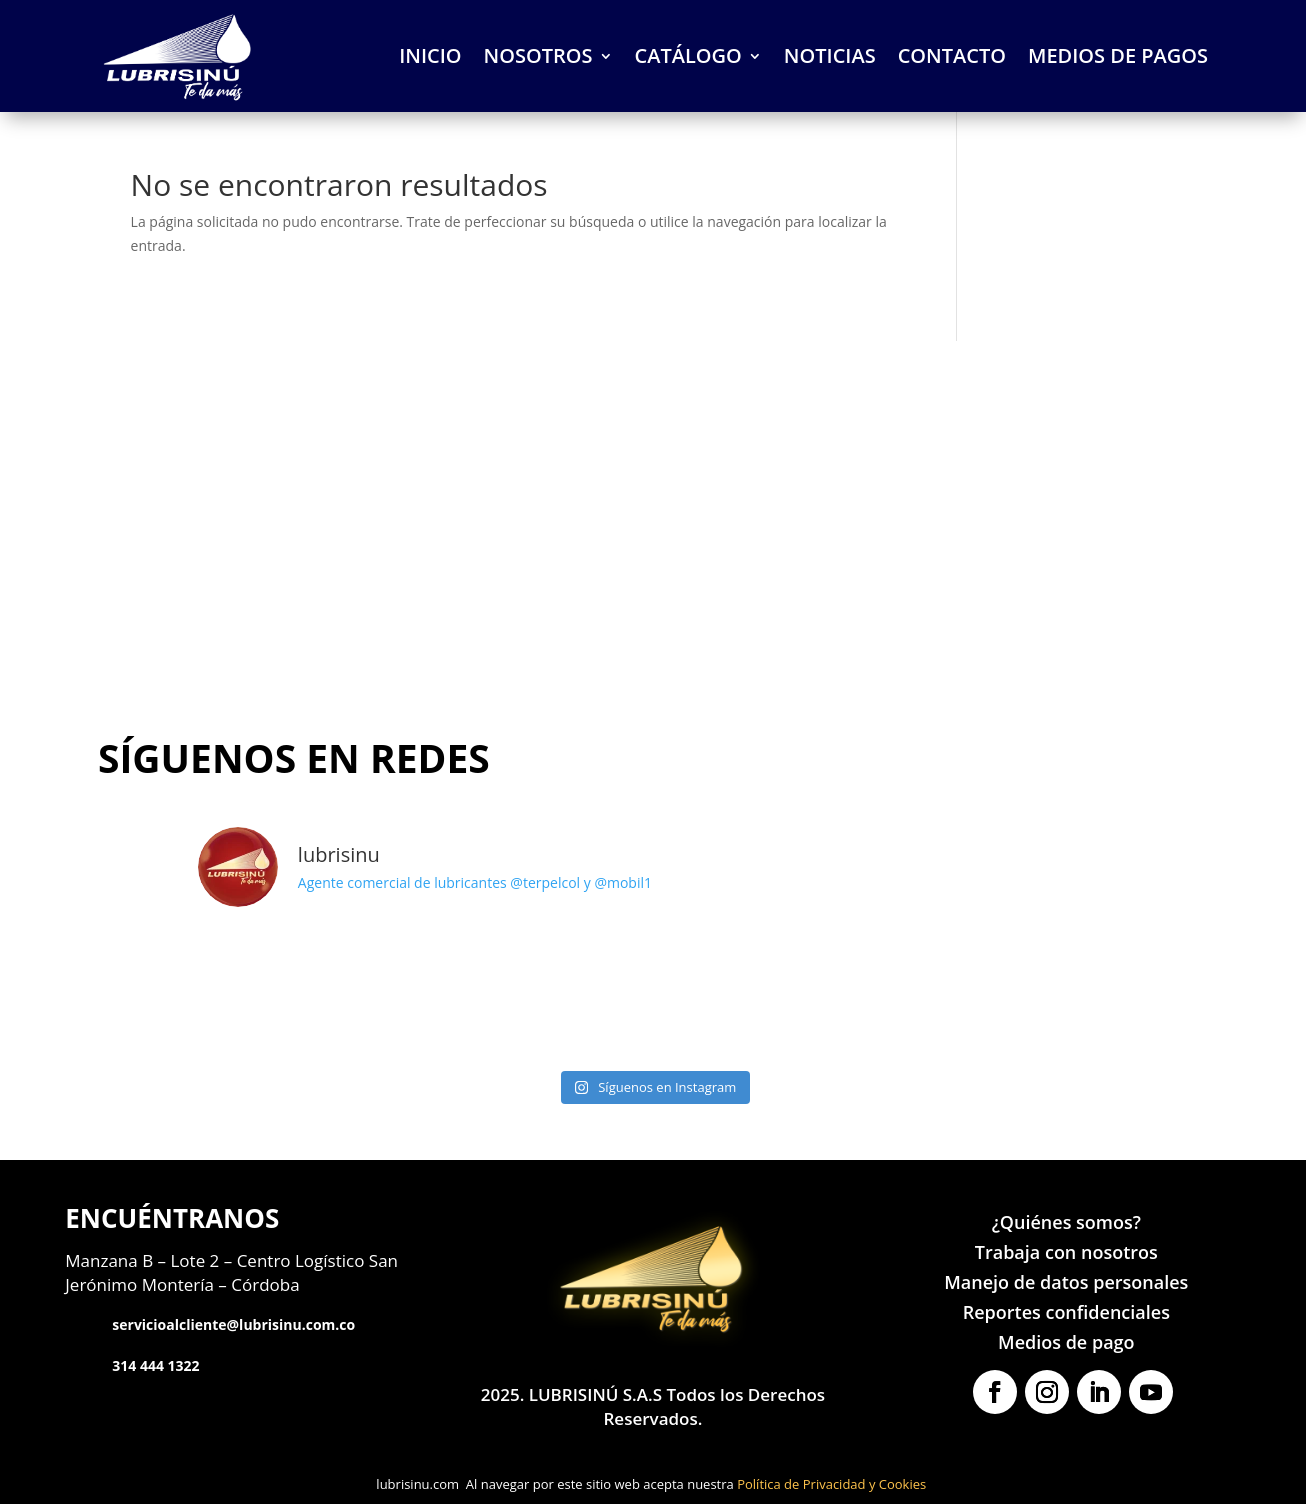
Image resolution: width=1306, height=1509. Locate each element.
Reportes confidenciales (1066, 1313)
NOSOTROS (538, 57)
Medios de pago (1066, 1343)
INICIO (430, 57)
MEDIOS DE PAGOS (1118, 57)
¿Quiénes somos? (1066, 1223)
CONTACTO (952, 57)
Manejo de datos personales (1066, 1283)
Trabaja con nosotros (1066, 1253)
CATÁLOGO (688, 57)
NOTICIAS (830, 57)
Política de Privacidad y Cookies (831, 1488)
